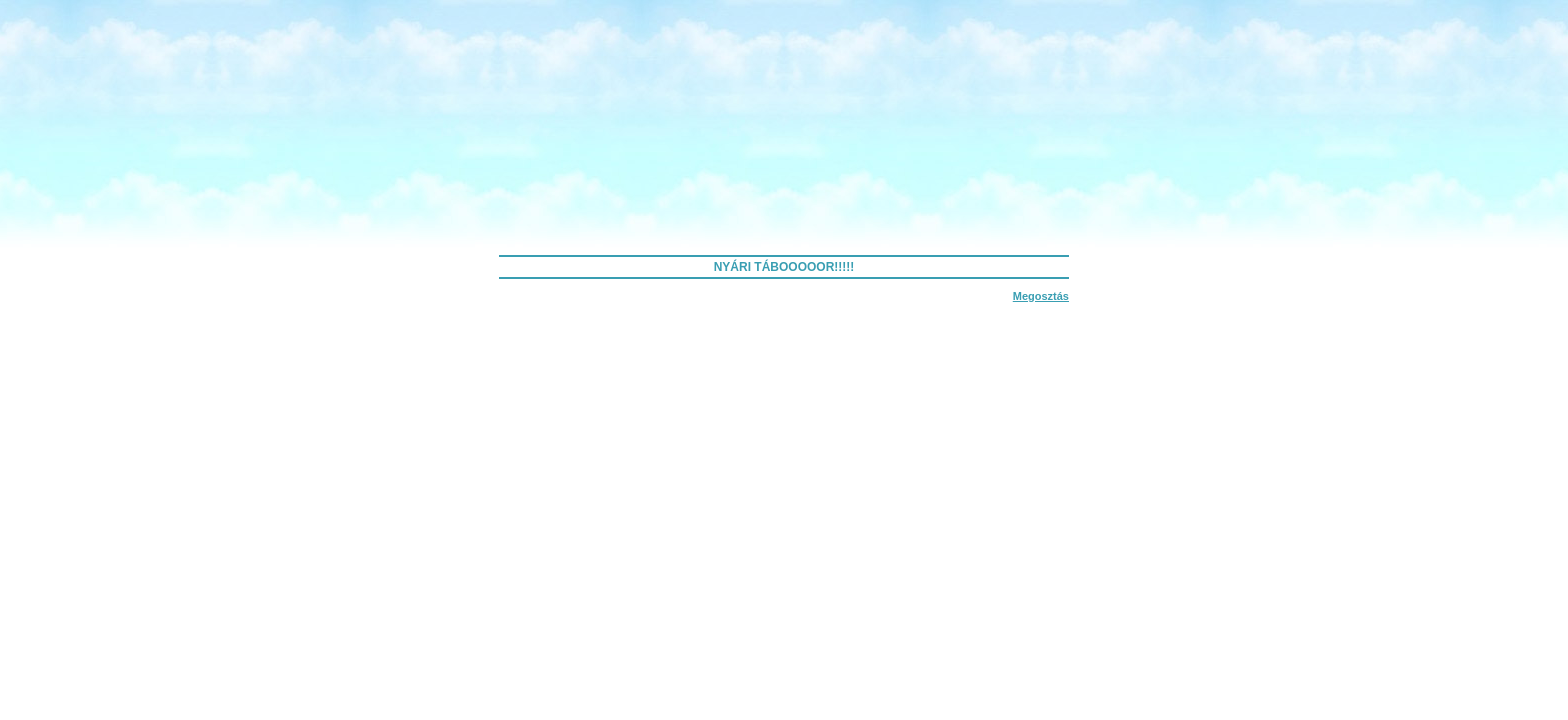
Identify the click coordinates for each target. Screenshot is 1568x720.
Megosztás (1041, 296)
